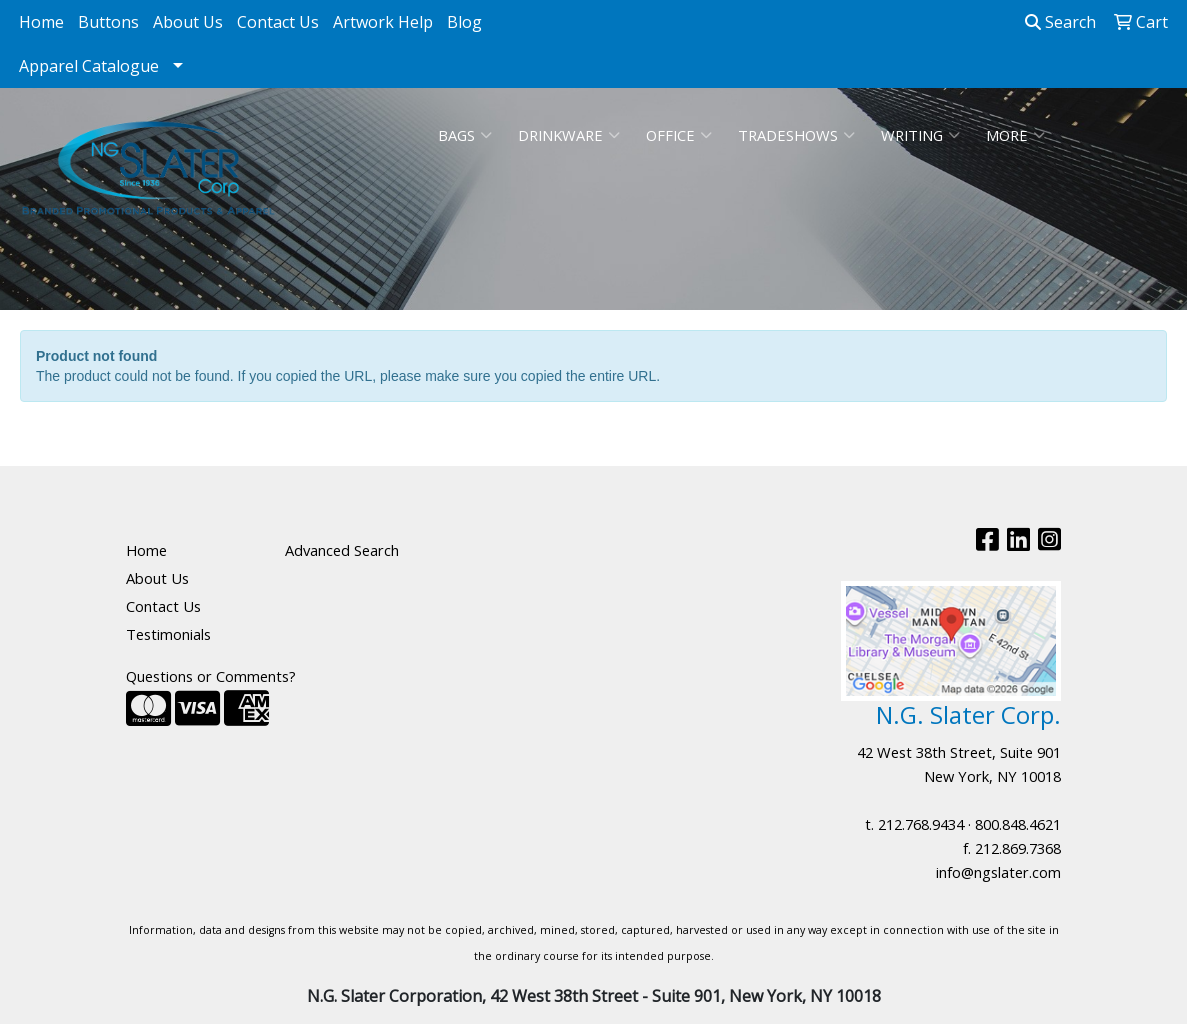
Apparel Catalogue (89, 66)
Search (1060, 22)
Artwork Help (383, 22)
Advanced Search (342, 550)
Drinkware (569, 135)
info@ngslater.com (998, 872)
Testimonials (168, 634)
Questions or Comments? (211, 676)
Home (41, 22)
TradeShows (796, 135)
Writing (920, 135)
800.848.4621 (1018, 824)
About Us (188, 22)
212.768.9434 (921, 824)
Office (679, 135)
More (1015, 135)
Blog (464, 22)
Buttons (108, 22)
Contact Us (278, 22)
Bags (465, 135)
